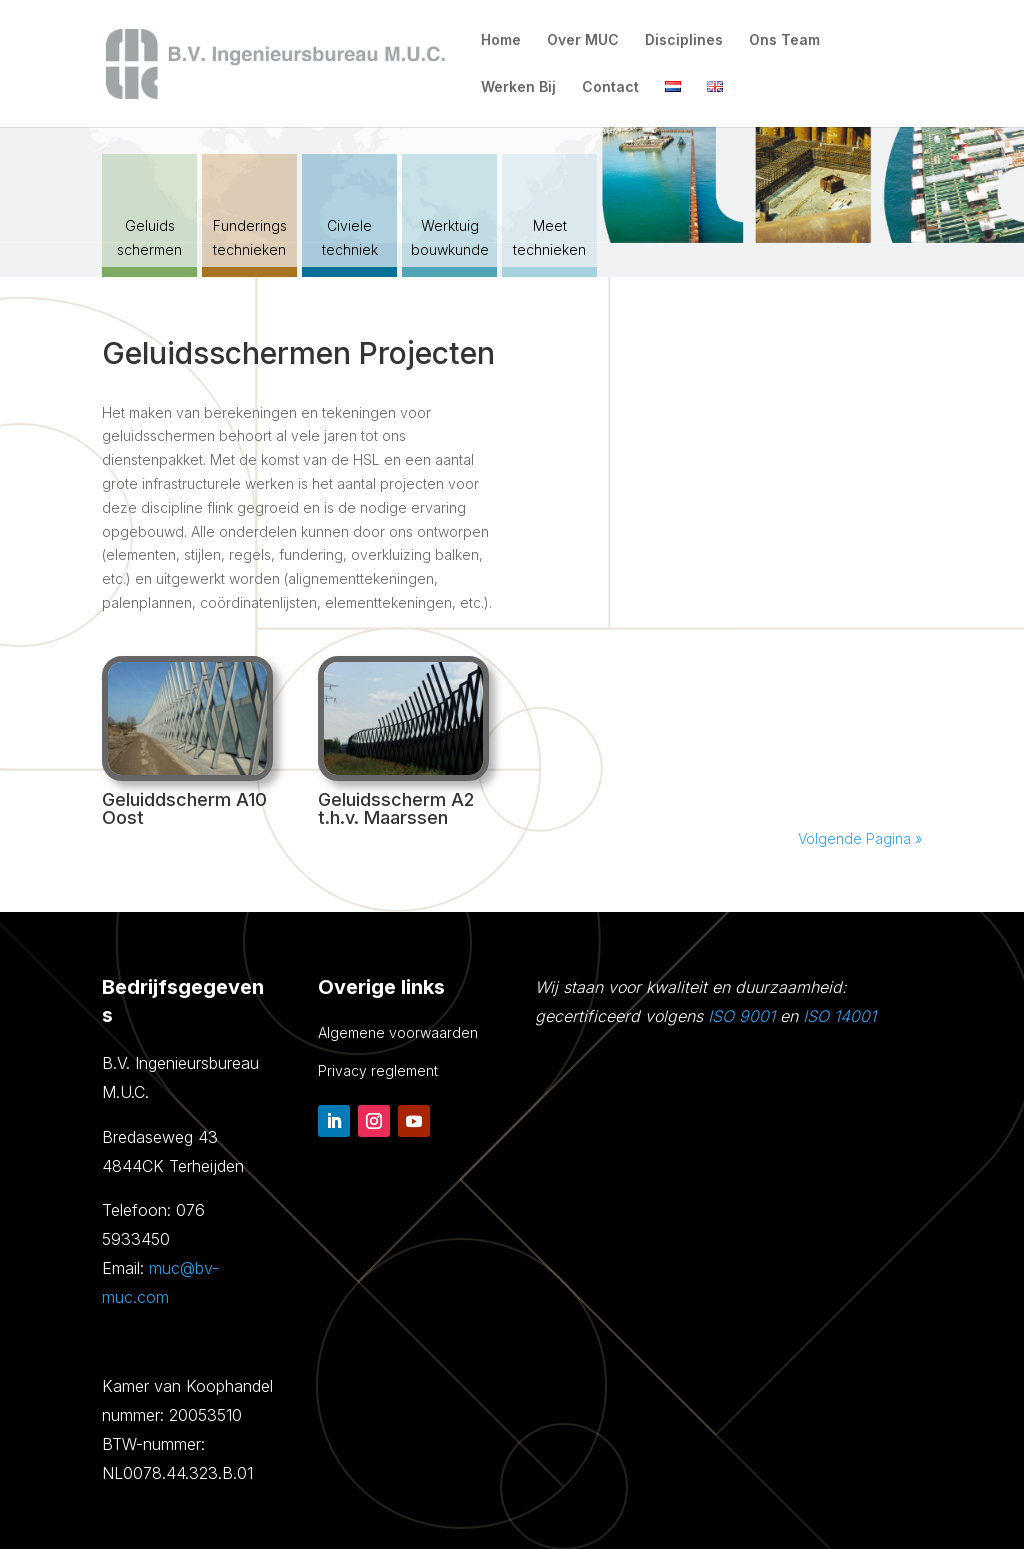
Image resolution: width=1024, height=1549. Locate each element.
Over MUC (583, 40)
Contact (610, 87)
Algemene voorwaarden (398, 1032)
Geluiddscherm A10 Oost (184, 808)
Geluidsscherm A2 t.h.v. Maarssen (396, 808)
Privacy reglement (378, 1070)
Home (501, 40)
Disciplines (684, 40)
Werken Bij (518, 87)
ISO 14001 (839, 1016)
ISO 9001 (741, 1016)
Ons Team (784, 40)
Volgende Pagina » (860, 838)
